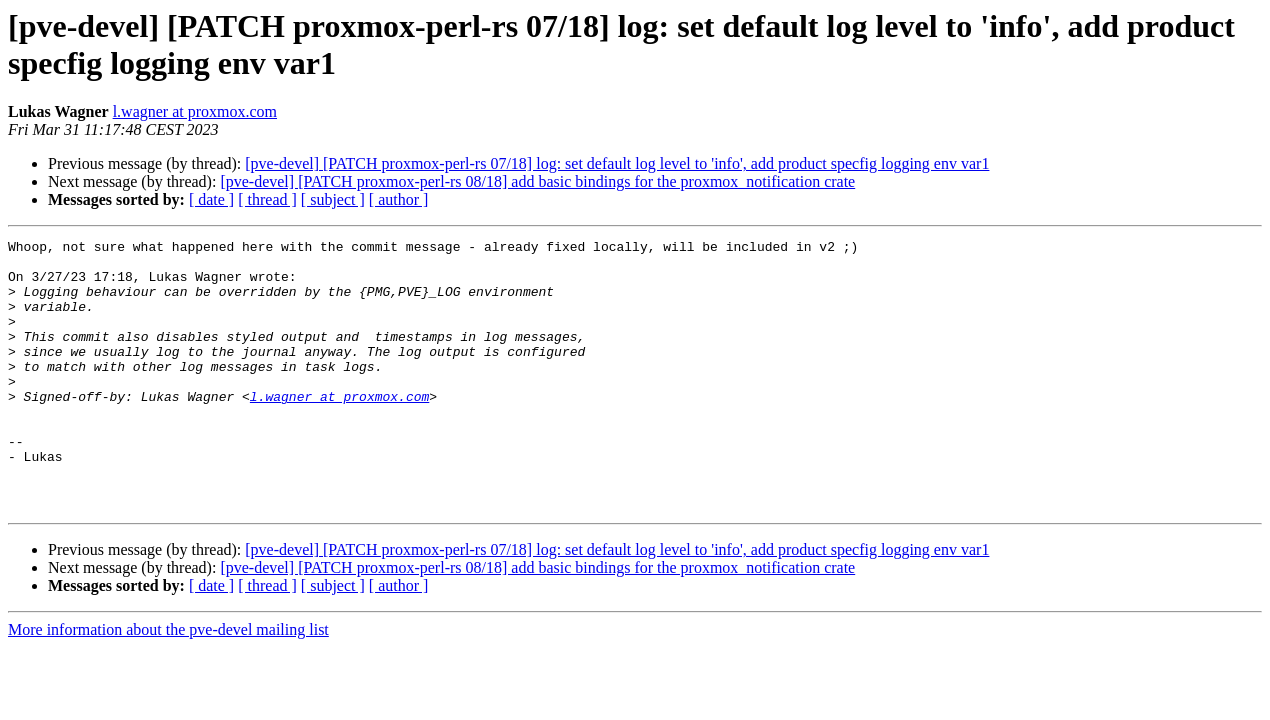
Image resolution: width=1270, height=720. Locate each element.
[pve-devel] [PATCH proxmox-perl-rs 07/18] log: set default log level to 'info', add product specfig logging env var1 (617, 163)
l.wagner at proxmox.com (195, 111)
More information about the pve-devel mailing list (168, 683)
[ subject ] (333, 199)
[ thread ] (267, 199)
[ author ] (399, 199)
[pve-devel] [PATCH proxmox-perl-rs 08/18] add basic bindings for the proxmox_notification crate (537, 181)
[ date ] (211, 199)
